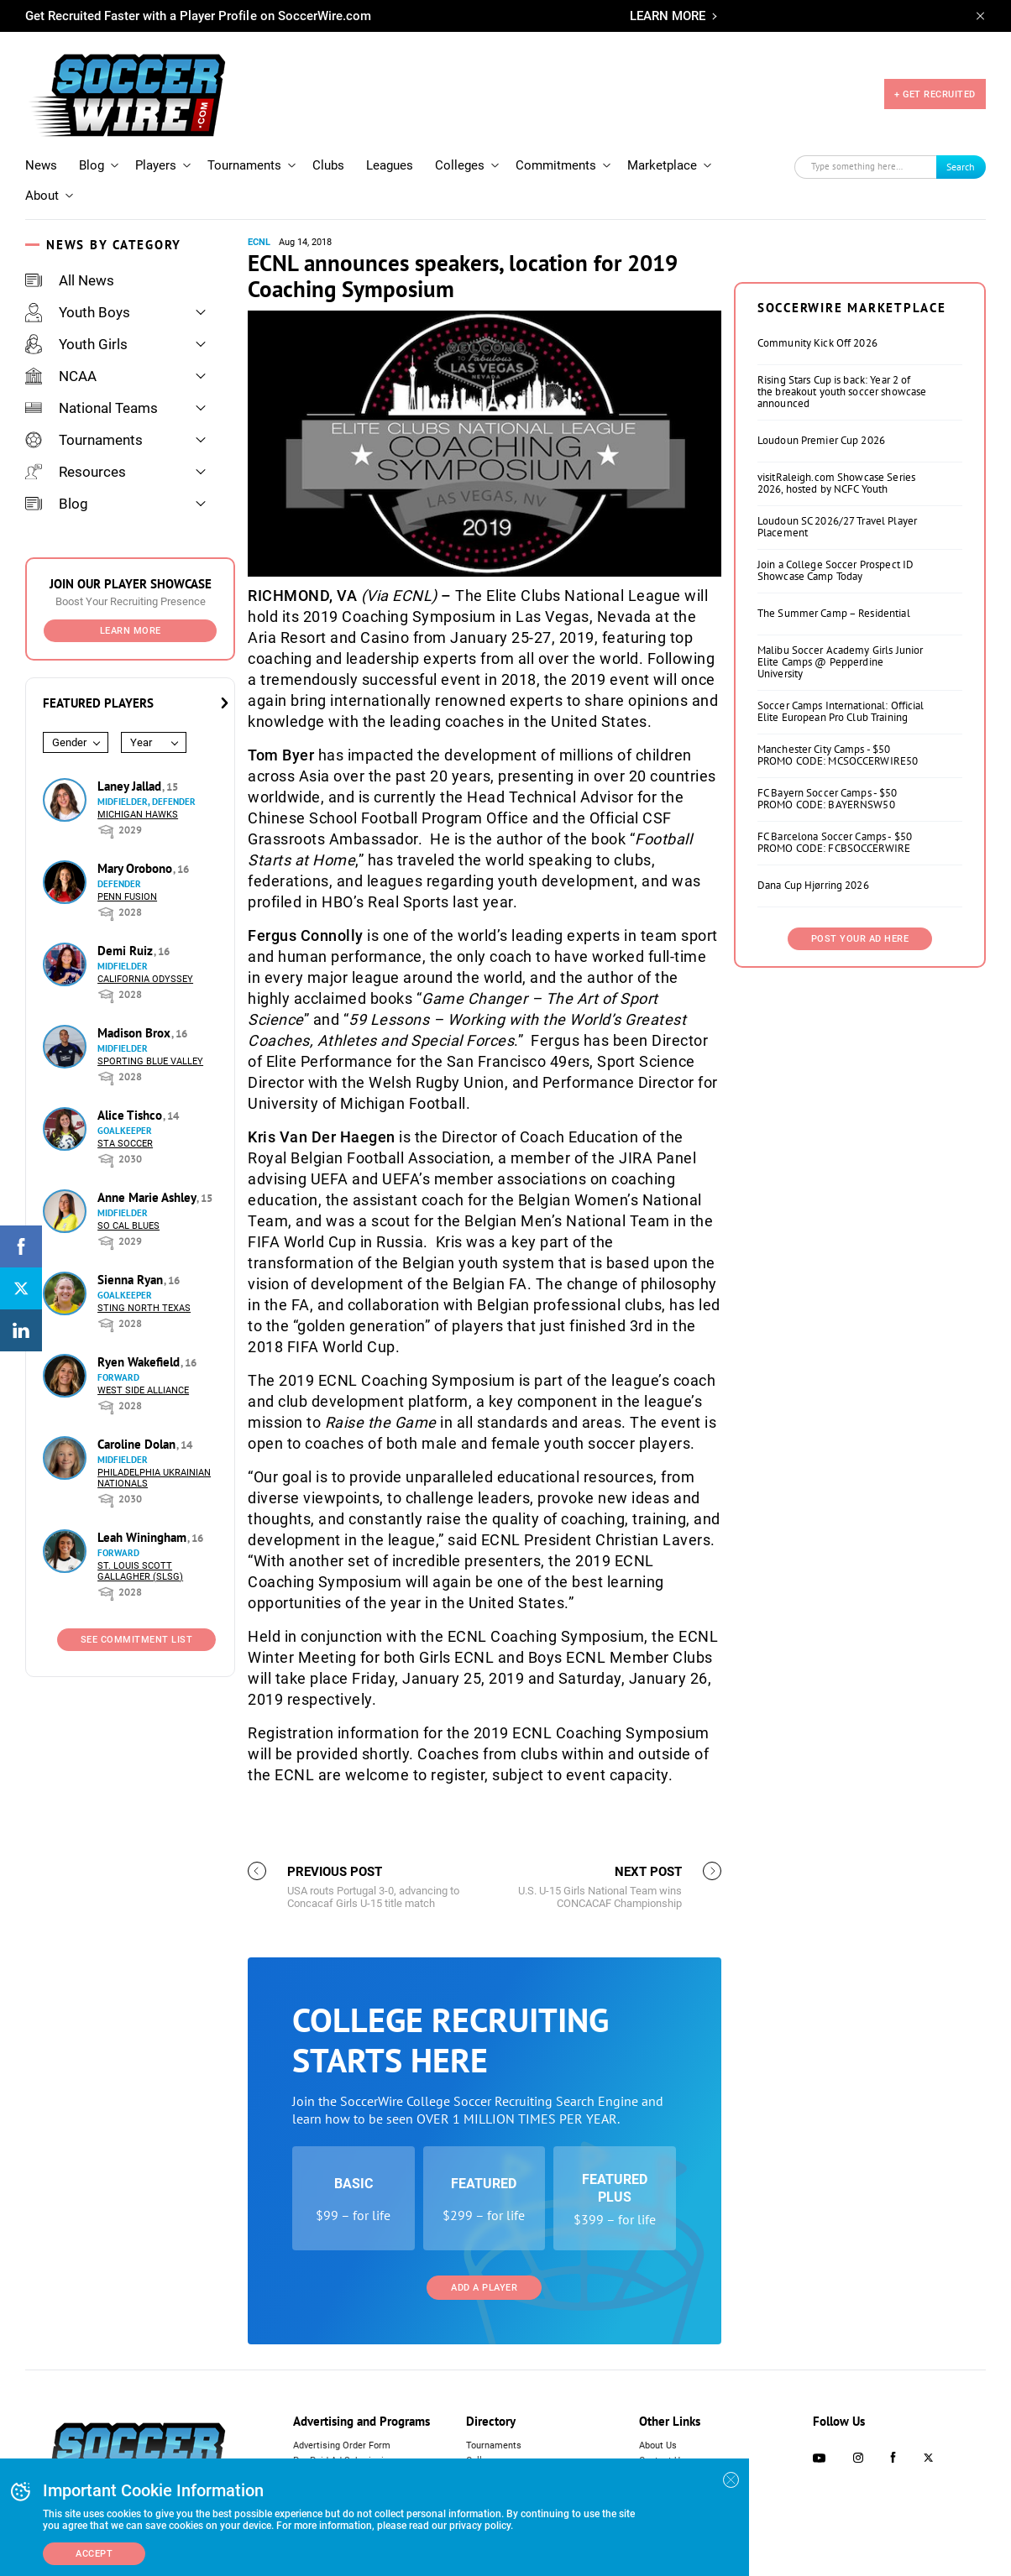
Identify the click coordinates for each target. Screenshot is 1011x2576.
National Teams (91, 408)
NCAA (61, 376)
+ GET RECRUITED (935, 94)
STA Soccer (125, 1143)
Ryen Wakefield (140, 1362)
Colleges (460, 165)
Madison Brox (135, 1033)
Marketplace (662, 165)
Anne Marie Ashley (148, 1197)
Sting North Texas (144, 1308)
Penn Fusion (127, 896)
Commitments (556, 165)
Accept (94, 2553)
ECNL (259, 242)
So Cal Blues (128, 1225)
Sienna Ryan (131, 1280)
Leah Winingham (143, 1537)
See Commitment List (137, 1639)
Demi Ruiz (126, 951)
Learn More (130, 630)
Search (960, 166)
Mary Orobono (136, 868)
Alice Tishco (131, 1115)
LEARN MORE (667, 16)
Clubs (328, 165)
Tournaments (244, 165)
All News (69, 280)
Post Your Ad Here (860, 938)
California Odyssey (145, 979)
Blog (91, 165)
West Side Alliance (143, 1390)
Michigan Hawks (137, 814)
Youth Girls (76, 344)
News (41, 165)
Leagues (389, 165)
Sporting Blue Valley (150, 1061)
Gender (69, 742)
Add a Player (484, 2287)
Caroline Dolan (138, 1444)
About (42, 195)
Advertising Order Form (341, 2445)
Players (155, 165)
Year (141, 742)
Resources (75, 471)
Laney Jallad (131, 786)
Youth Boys (77, 312)
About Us (658, 2445)
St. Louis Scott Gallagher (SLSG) (140, 1571)
